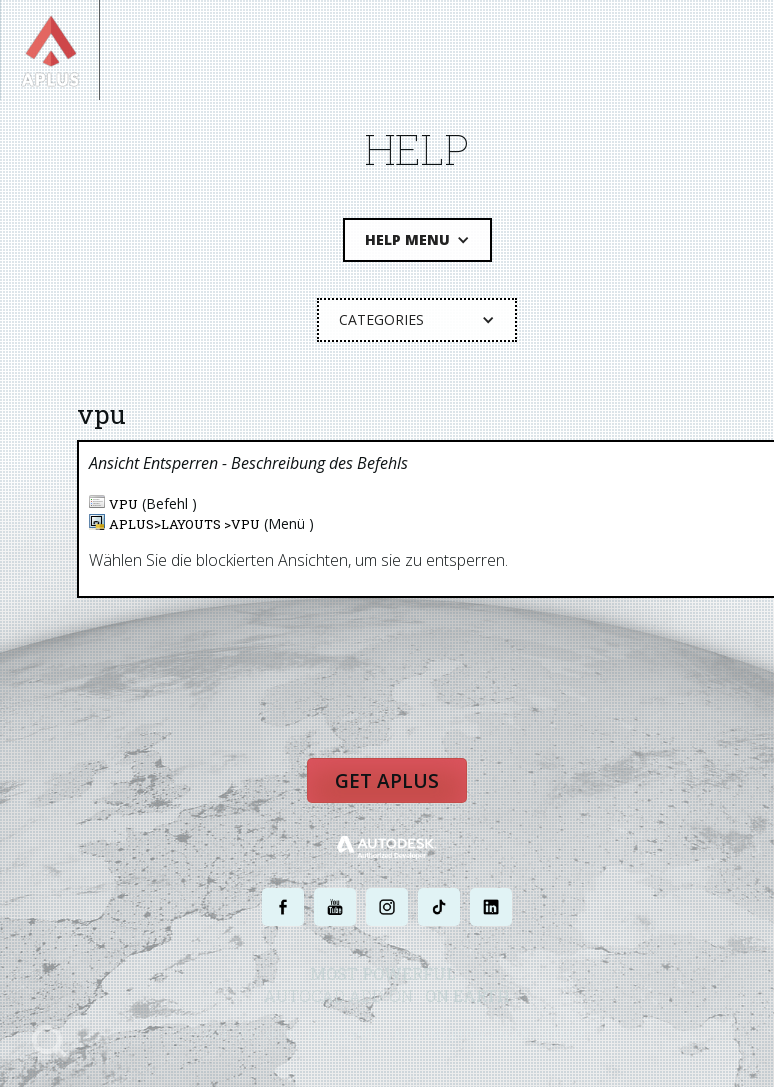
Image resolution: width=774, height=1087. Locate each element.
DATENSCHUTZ (345, 1034)
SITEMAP (562, 1034)
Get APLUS (387, 781)
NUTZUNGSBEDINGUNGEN (463, 1034)
